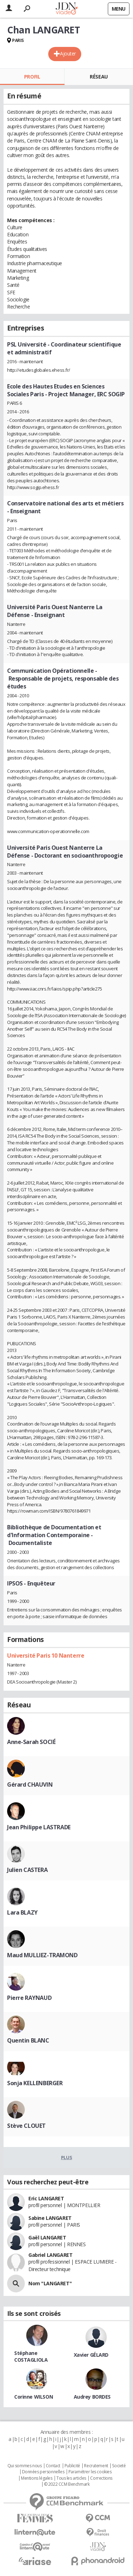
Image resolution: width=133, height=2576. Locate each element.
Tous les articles (71, 2478)
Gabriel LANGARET (50, 2255)
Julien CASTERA (27, 1870)
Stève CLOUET (26, 2126)
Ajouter (68, 53)
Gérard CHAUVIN (29, 1784)
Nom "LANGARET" (50, 2283)
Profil (32, 76)
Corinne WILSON (33, 2396)
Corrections (101, 2478)
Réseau (98, 76)
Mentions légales (36, 2478)
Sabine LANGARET (50, 2218)
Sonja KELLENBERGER (34, 2083)
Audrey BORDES (92, 2396)
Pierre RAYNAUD (29, 1998)
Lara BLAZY (22, 1912)
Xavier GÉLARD (91, 2354)
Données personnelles (43, 2471)
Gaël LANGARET (47, 2237)
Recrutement (96, 2465)
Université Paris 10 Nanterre (45, 1655)
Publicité (72, 2465)
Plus (66, 2157)
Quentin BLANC (28, 2040)
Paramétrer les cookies (90, 2471)
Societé (119, 2465)
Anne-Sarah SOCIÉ (31, 1742)
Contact (53, 2465)
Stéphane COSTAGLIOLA (31, 2356)
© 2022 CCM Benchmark (67, 2484)
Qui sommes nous (24, 2465)
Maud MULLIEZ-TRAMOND (42, 1955)
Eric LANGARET (46, 2198)
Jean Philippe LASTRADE (39, 1827)
